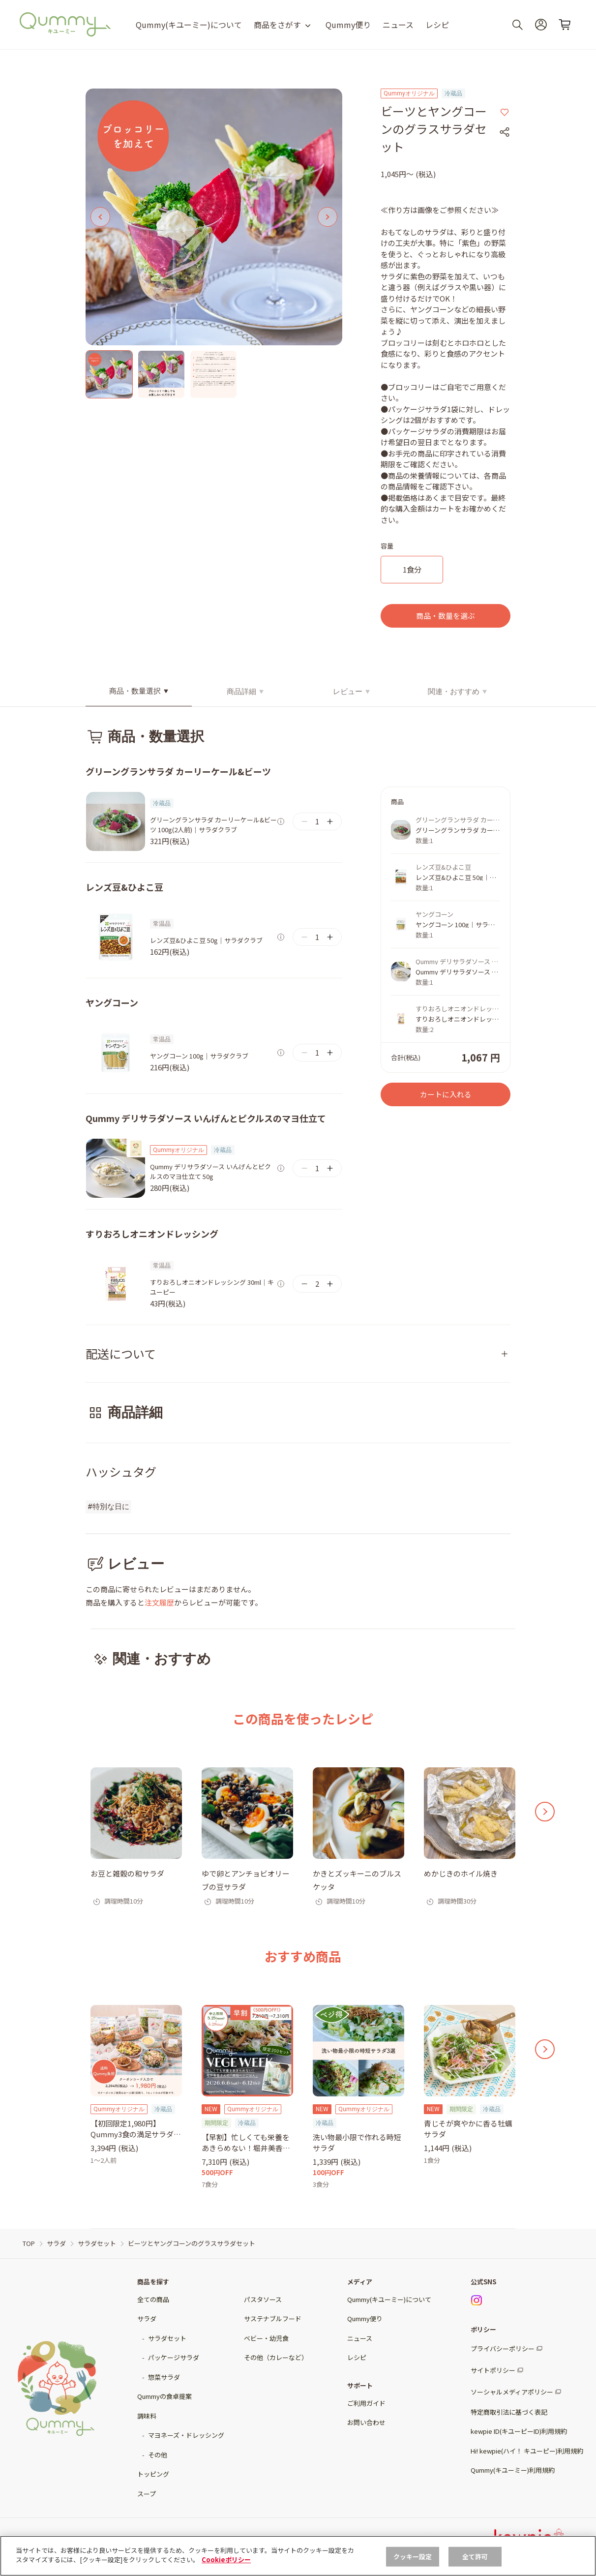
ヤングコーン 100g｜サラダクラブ (199, 1056)
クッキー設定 (412, 2556)
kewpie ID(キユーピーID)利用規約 (519, 2431)
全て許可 (475, 2556)
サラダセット (167, 2338)
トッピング (153, 2474)
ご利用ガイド (366, 2403)
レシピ (437, 24)
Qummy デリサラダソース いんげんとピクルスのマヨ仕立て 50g (210, 1171)
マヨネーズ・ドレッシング (186, 2435)
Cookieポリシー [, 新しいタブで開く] (226, 2559)
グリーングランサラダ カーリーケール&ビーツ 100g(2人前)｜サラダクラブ (213, 824)
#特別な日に (108, 1506)
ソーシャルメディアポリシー (512, 2391)
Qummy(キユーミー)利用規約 (513, 2470)
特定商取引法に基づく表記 (509, 2412)
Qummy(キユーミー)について (189, 24)
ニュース (398, 24)
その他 (157, 2454)
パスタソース (263, 2299)
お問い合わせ (366, 2422)
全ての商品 (153, 2299)
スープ (146, 2493)
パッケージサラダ (173, 2357)
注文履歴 (159, 1602)
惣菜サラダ (164, 2377)
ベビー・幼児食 (266, 2338)
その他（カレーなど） (276, 2357)
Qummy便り (348, 24)
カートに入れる (446, 1094)
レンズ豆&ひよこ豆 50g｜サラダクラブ (206, 940)
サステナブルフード (272, 2318)
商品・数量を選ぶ (445, 615)
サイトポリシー (493, 2370)
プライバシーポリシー (503, 2348)
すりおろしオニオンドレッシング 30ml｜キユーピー (212, 1287)
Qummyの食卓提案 (164, 2396)
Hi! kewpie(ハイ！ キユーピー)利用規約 (527, 2450)
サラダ (146, 2318)
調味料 (146, 2416)
